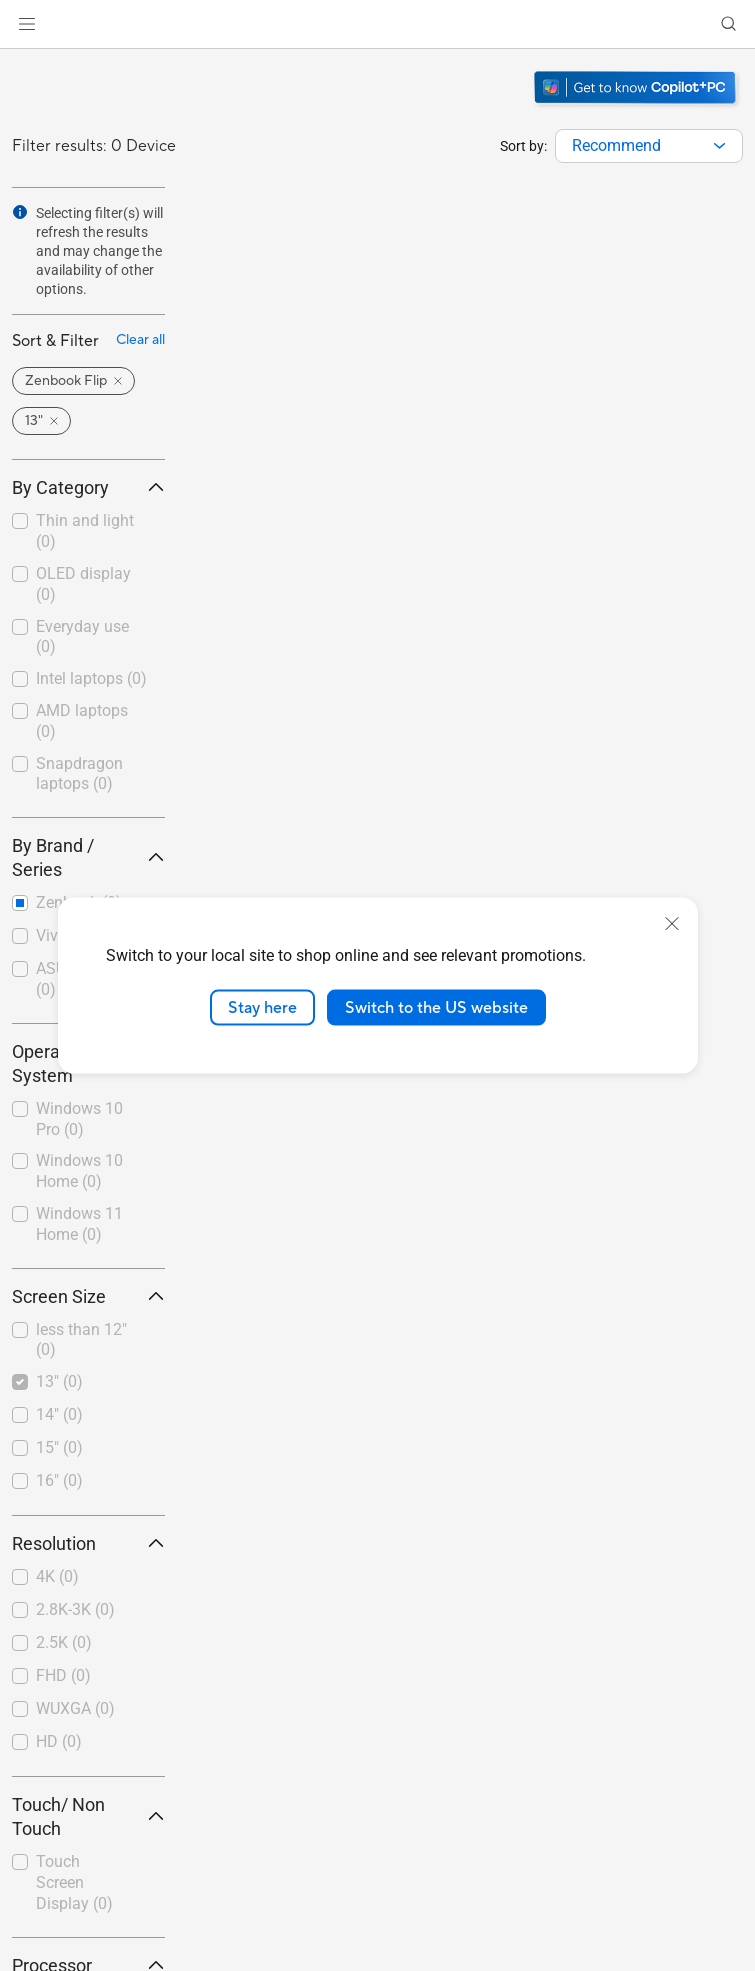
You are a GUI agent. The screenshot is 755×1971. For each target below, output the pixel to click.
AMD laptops (82, 721)
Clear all (140, 340)
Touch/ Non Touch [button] (88, 1816)
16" (59, 1480)
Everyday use (82, 637)
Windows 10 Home (79, 1171)
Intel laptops (91, 678)
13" (59, 1381)
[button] (27, 24)
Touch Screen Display (74, 1882)
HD (59, 1741)
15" (59, 1447)
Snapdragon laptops (79, 774)
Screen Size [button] (88, 1296)
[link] (377, 24)
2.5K (64, 1642)
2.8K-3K (75, 1609)
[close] (672, 923)
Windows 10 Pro (79, 1119)
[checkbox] (88, 532)
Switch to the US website (436, 1007)
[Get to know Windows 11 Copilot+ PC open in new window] (637, 106)
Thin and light (85, 531)
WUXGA (75, 1708)
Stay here (262, 1007)
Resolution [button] (88, 1543)
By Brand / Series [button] (88, 857)
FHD (63, 1675)
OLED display (83, 584)
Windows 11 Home (79, 1224)
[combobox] (649, 146)
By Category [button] (88, 487)
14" (59, 1414)
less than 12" (81, 1340)
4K (57, 1576)
